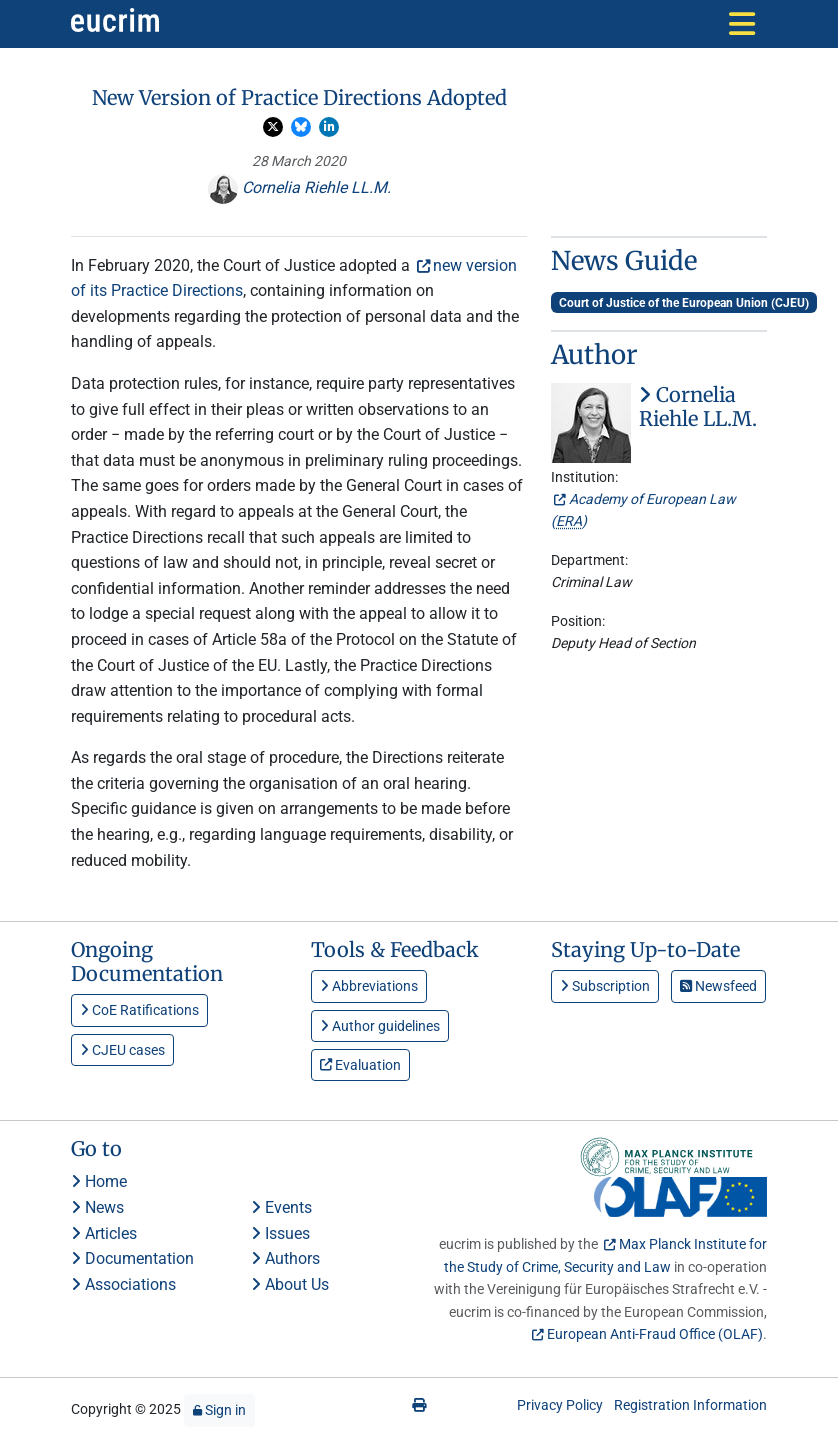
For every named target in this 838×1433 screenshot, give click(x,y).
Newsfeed (718, 986)
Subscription (605, 986)
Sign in (219, 1410)
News (97, 1207)
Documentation (132, 1258)
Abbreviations (369, 986)
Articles (104, 1233)
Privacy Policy (560, 1405)
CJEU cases (122, 1050)
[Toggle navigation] (742, 24)
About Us (290, 1284)
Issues (280, 1233)
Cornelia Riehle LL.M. (299, 187)
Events (281, 1207)
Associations (123, 1284)
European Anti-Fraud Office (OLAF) (655, 1334)
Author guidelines (380, 1026)
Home (99, 1181)
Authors (285, 1258)
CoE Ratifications (139, 1010)
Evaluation (360, 1065)
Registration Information (690, 1405)
